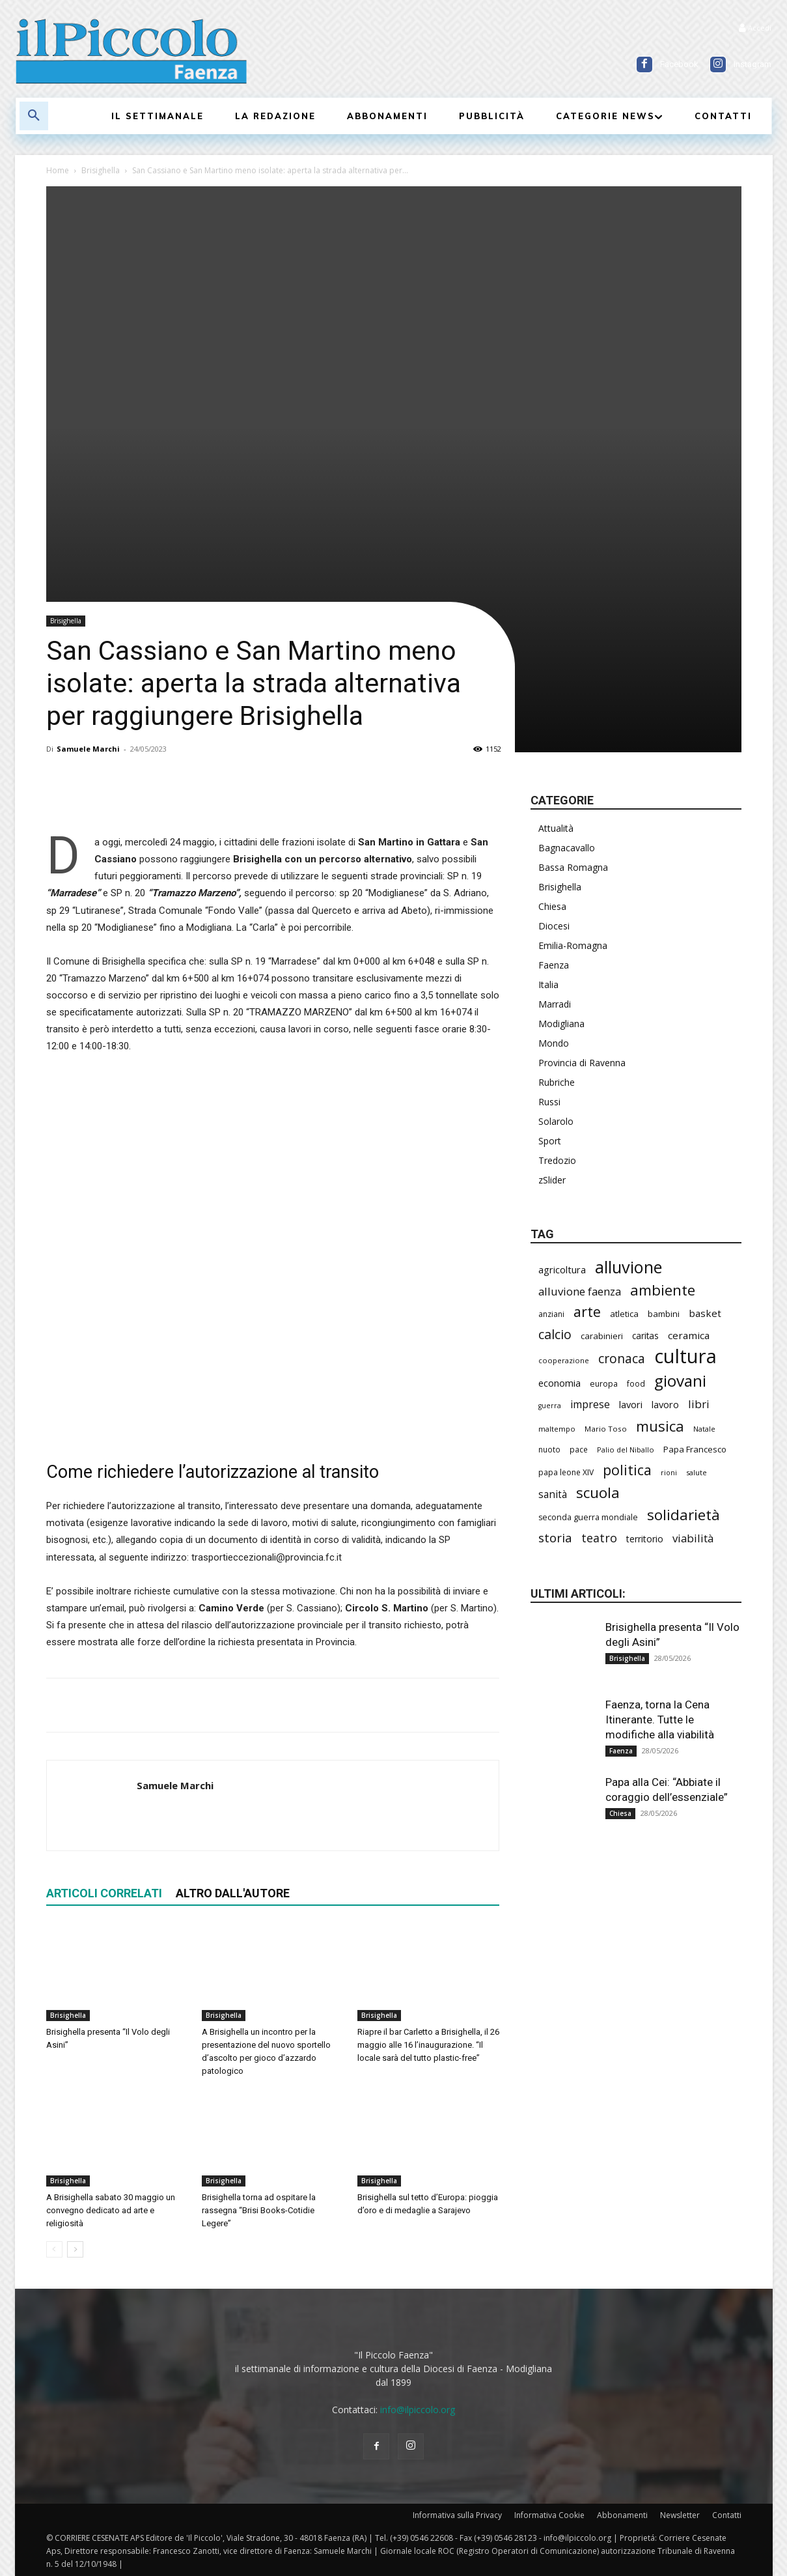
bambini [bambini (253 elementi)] (664, 1314)
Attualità (555, 828)
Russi (549, 1102)
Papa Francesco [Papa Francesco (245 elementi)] (694, 1449)
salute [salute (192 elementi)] (696, 1472)
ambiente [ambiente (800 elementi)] (662, 1290)
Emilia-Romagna (572, 945)
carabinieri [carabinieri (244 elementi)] (602, 1336)
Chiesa (552, 906)
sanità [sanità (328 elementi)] (552, 1494)
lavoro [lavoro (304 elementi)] (665, 1404)
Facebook (679, 64)
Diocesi (554, 926)
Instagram (752, 64)
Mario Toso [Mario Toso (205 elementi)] (606, 1429)
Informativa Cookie (549, 2515)
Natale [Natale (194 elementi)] (704, 1429)
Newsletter (680, 2515)
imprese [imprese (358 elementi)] (590, 1404)
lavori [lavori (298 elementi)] (630, 1404)
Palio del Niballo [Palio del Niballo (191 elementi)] (625, 1449)
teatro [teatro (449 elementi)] (599, 1538)
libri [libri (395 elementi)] (699, 1404)
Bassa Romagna (573, 867)
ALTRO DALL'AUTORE (233, 1893)
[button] (34, 116)
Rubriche (556, 1082)
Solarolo (555, 1121)
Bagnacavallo (566, 848)
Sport (549, 1141)
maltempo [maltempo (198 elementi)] (556, 1429)
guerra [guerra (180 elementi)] (549, 1405)
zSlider (552, 1180)
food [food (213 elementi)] (636, 1383)
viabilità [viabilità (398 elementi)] (692, 1538)
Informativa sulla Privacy (457, 2515)
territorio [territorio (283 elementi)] (644, 1539)
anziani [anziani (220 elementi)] (551, 1314)
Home (57, 170)
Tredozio (557, 1160)
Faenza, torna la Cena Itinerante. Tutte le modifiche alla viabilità (659, 1719)
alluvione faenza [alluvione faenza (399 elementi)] (579, 1291)
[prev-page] (54, 2249)
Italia (548, 984)
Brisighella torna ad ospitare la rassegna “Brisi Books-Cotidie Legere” (259, 2210)
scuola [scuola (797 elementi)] (598, 1492)
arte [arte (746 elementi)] (587, 1311)
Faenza (553, 965)
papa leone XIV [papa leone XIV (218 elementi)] (566, 1472)
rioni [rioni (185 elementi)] (669, 1472)
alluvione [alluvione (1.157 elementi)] (628, 1267)
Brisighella (100, 170)
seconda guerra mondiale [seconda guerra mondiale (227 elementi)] (588, 1517)
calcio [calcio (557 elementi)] (555, 1334)
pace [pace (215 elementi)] (579, 1449)
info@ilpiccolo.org (417, 2409)
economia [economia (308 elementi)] (559, 1382)
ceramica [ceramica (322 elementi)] (689, 1335)
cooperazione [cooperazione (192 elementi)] (563, 1360)
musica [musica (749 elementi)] (660, 1426)
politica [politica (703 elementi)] (627, 1470)
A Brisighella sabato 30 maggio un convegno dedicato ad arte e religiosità (110, 2210)
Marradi (554, 1004)
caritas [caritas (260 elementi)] (645, 1335)
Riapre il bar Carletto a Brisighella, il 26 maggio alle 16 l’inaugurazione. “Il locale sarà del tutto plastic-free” (428, 2045)
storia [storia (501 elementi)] (555, 1537)
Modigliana (561, 1023)
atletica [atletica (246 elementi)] (624, 1314)
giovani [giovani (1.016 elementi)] (680, 1380)
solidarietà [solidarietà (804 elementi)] (683, 1515)
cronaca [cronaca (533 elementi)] (621, 1358)
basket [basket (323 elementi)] (705, 1313)
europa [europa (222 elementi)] (604, 1383)
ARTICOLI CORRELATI (104, 1893)
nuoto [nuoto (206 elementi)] (549, 1449)
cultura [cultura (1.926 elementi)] (685, 1356)
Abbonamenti (622, 2515)
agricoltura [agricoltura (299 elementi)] (562, 1269)
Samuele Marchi (88, 749)
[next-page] (75, 2249)
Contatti (726, 2515)
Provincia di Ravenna (582, 1062)
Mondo (553, 1043)
